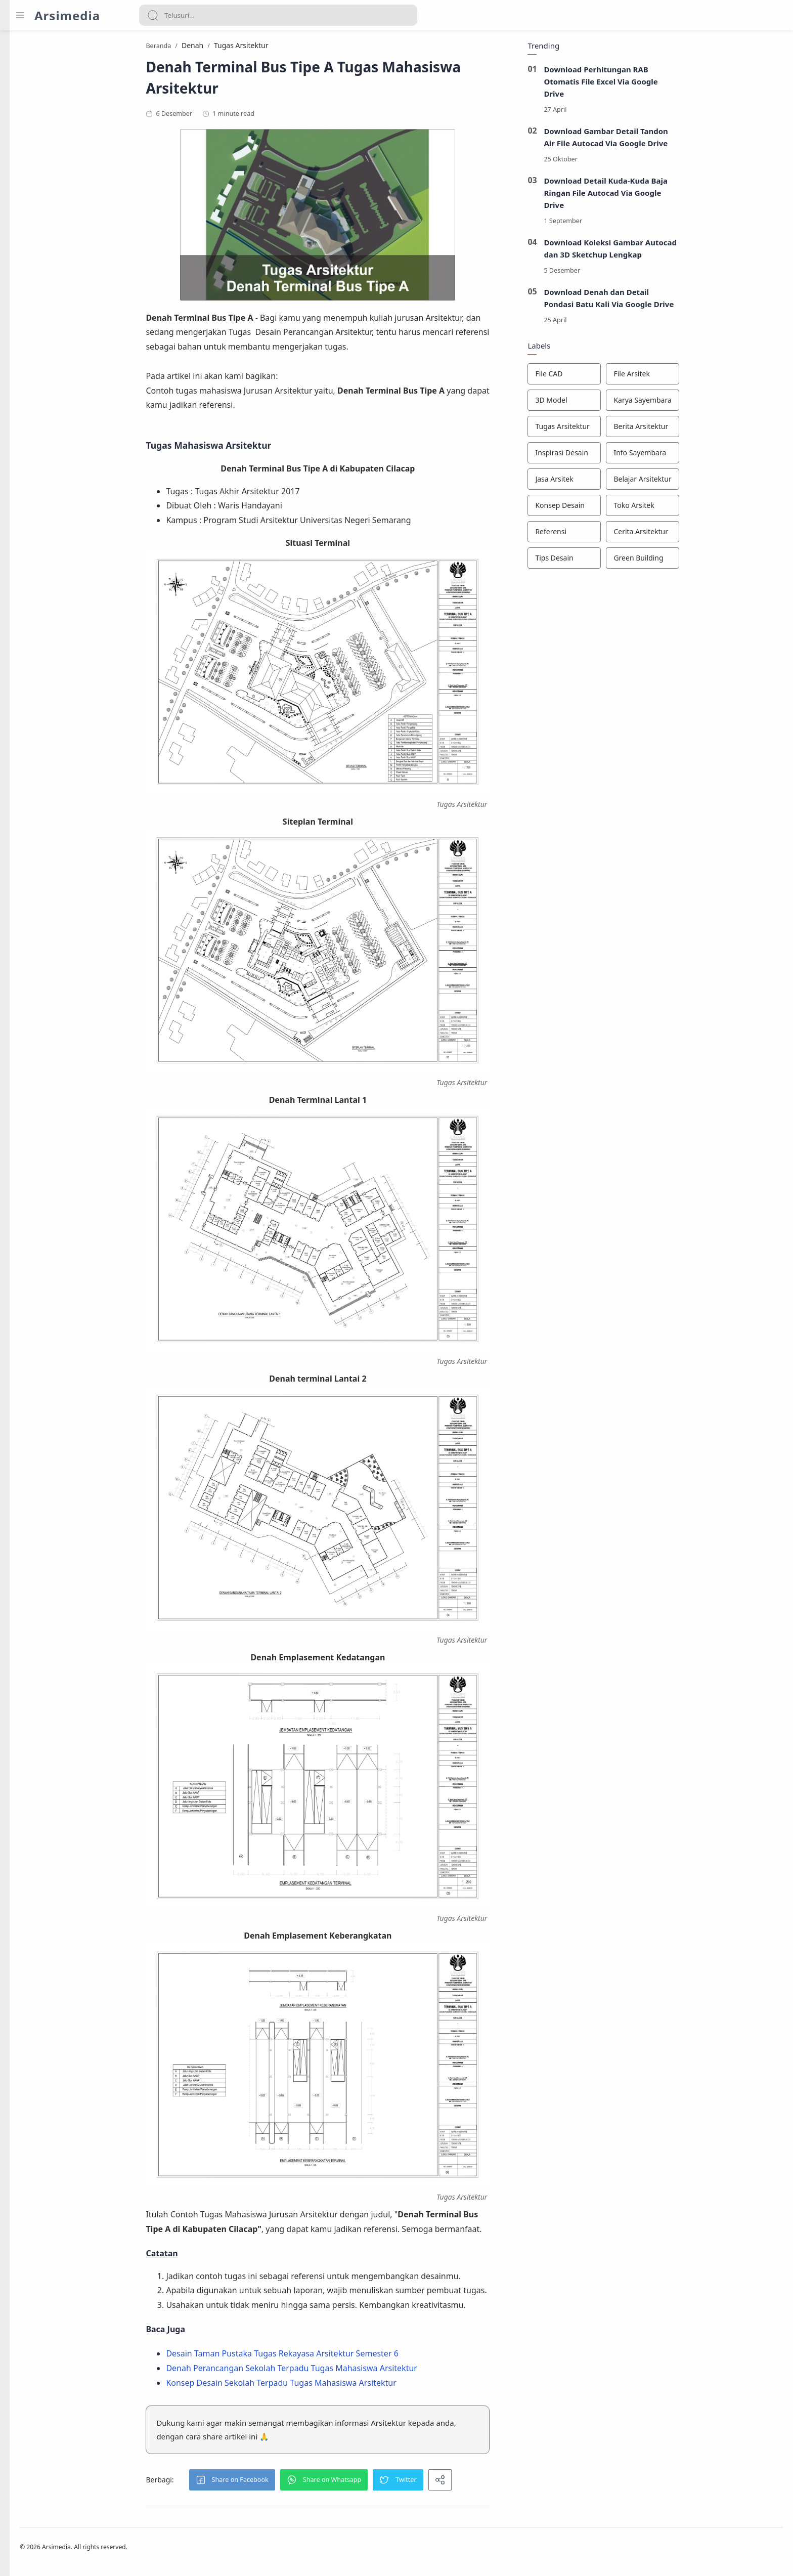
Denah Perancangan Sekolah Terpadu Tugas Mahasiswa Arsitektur (350, 2371)
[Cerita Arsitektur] (701, 534)
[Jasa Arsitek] (622, 482)
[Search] (278, 15)
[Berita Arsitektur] (701, 429)
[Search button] (153, 15)
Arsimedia (67, 15)
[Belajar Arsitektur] (701, 482)
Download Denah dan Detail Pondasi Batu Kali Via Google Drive (667, 301)
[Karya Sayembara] (701, 403)
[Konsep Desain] (622, 508)
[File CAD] (622, 377)
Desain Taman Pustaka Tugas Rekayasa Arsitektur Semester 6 (341, 2356)
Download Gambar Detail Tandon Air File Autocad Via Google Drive (664, 140)
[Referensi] (622, 534)
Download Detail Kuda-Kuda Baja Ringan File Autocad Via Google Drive (664, 196)
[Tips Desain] (622, 561)
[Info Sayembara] (701, 455)
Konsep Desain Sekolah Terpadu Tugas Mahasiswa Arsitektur (340, 2385)
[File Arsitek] (701, 377)
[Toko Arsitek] (701, 508)
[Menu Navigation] (20, 15)
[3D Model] (622, 403)
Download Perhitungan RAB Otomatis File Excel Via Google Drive (659, 84)
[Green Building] (701, 561)
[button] (290, 2482)
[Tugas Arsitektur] (622, 429)
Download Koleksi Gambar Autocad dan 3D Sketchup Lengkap (668, 251)
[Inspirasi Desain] (622, 455)
